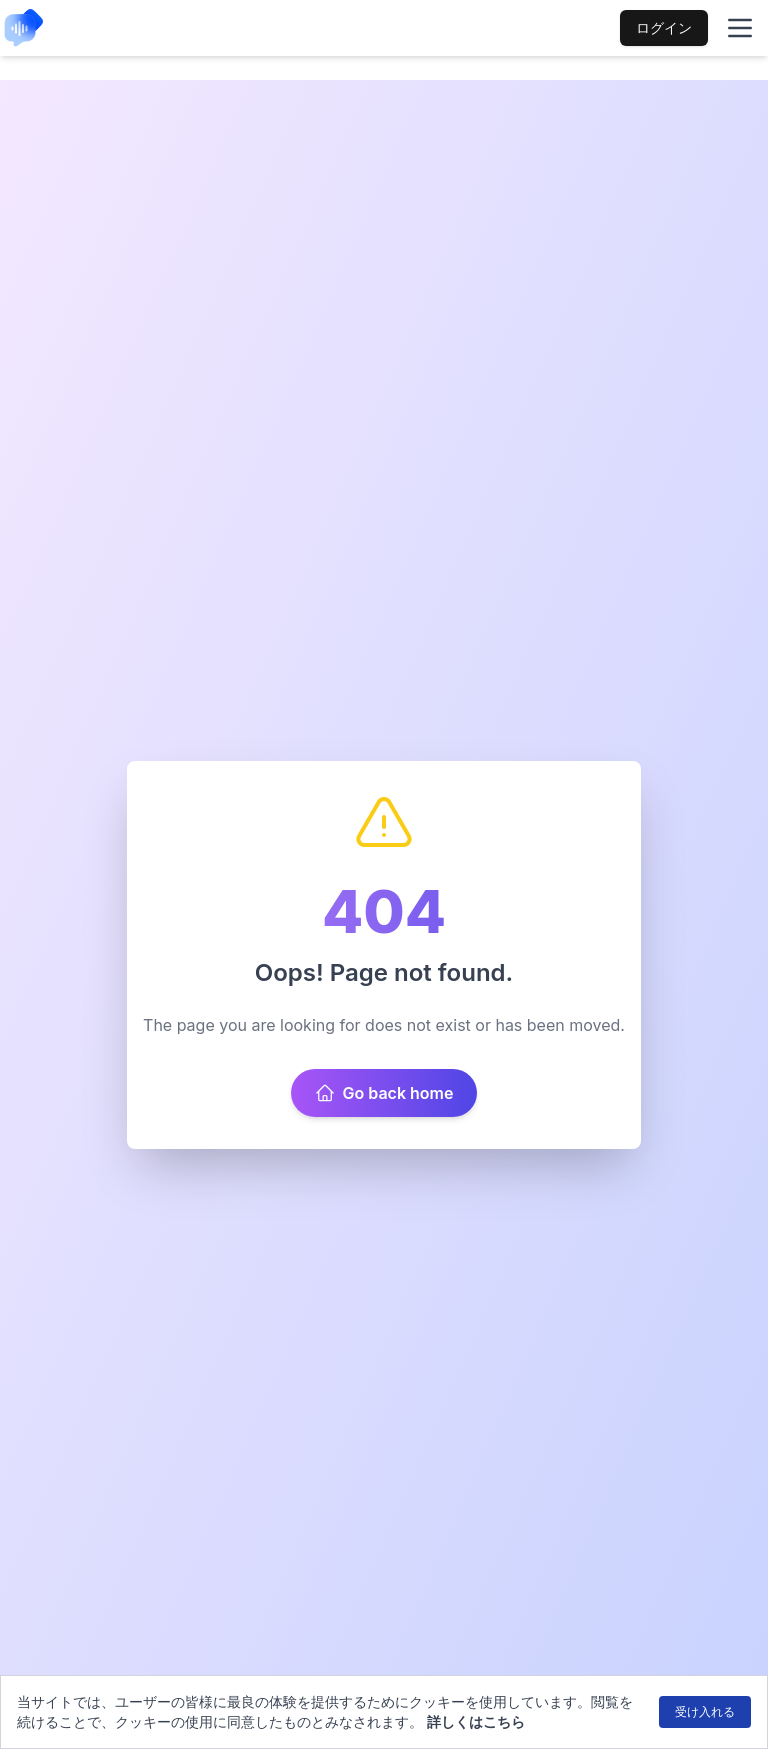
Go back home (384, 1093)
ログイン (664, 27)
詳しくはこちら (476, 1721)
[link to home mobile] (24, 28)
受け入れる (705, 1711)
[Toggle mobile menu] (740, 28)
